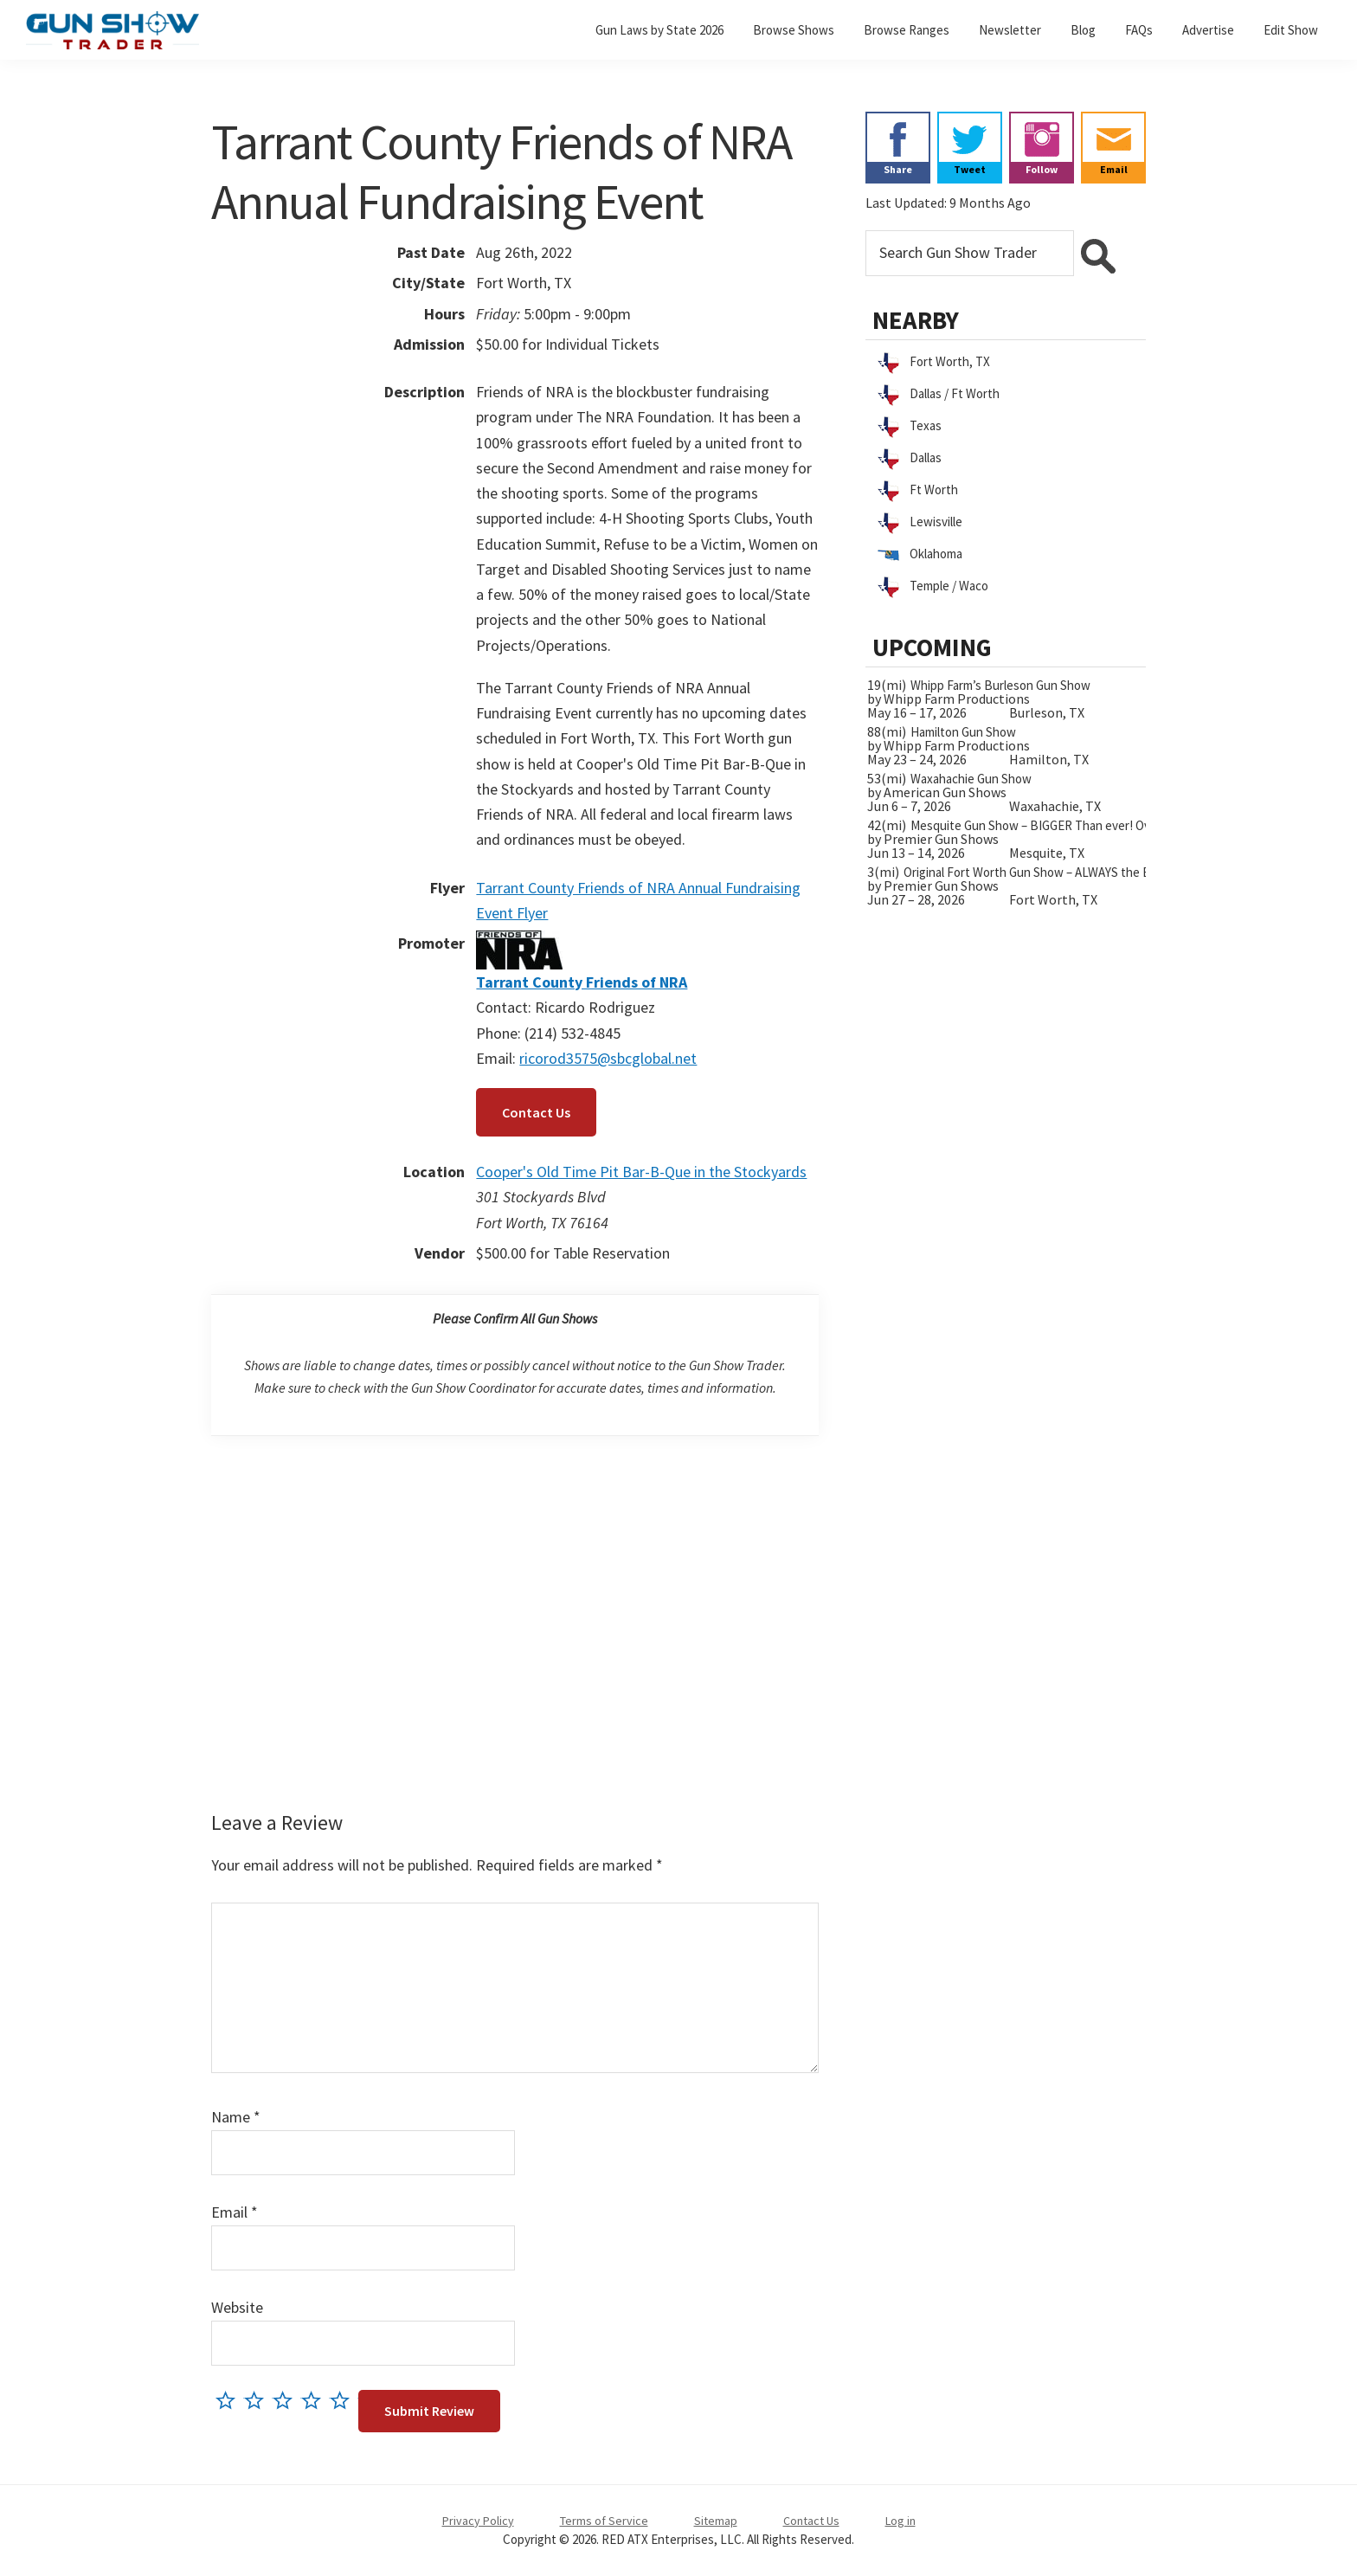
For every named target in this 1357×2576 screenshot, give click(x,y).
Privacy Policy (478, 2520)
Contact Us (536, 1112)
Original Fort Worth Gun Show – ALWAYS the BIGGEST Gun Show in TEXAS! (1103, 872)
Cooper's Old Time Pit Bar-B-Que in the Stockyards (641, 1172)
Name (235, 2117)
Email (234, 2212)
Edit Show (1291, 30)
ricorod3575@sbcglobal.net (608, 1058)
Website (237, 2307)
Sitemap (715, 2520)
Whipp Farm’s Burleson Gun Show (1000, 685)
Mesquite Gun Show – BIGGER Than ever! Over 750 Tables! (1067, 825)
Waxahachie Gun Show (971, 778)
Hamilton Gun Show (963, 732)
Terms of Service (604, 2520)
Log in (900, 2520)
